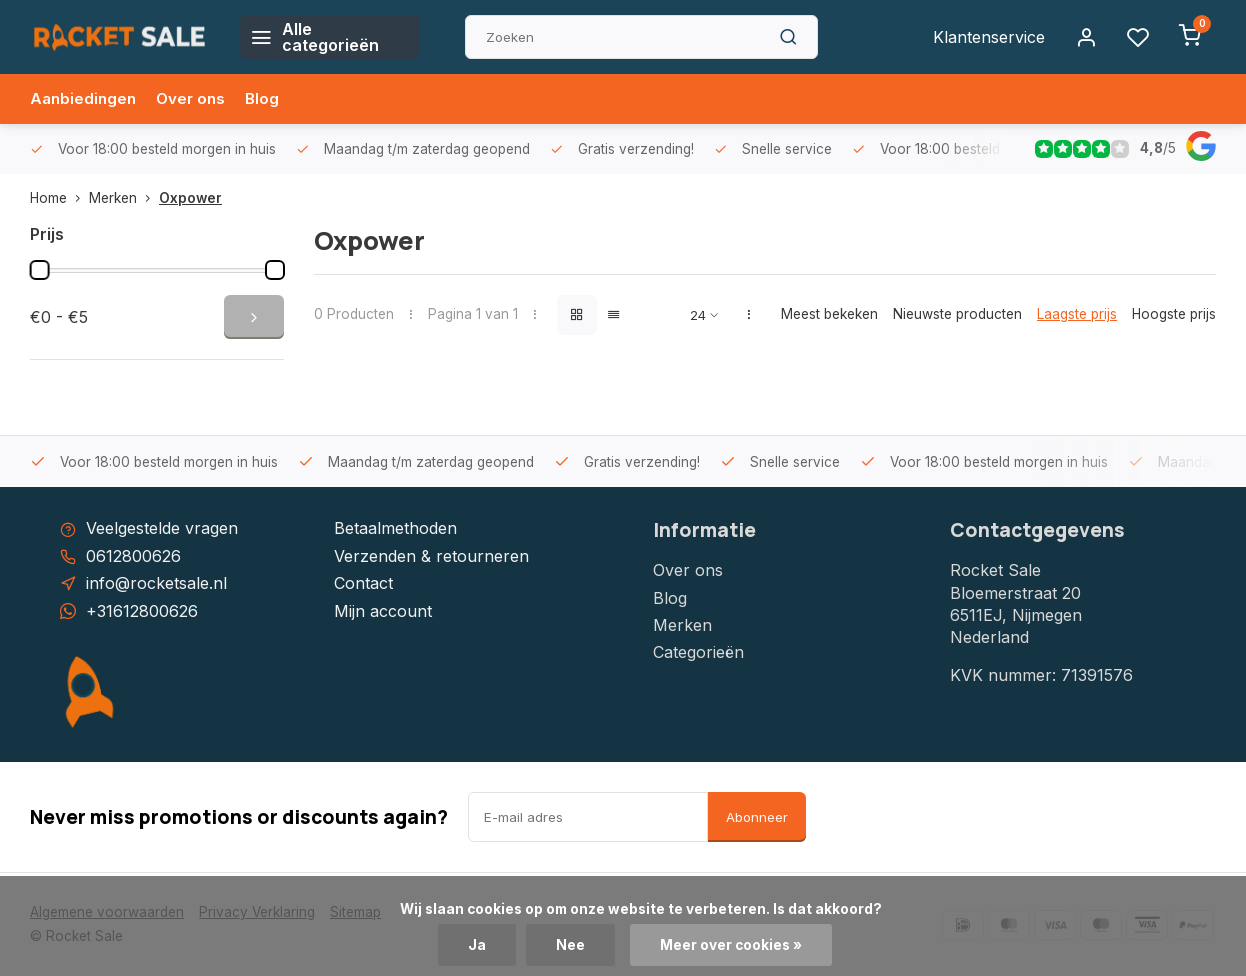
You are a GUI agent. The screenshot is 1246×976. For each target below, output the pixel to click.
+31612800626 (142, 611)
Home (59, 198)
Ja (477, 945)
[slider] (40, 270)
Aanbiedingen (85, 99)
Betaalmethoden (395, 528)
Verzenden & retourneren (431, 556)
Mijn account (383, 611)
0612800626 (133, 556)
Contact (363, 583)
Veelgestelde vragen (162, 528)
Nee (570, 945)
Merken (124, 198)
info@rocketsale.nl (156, 583)
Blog (269, 99)
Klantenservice (989, 37)
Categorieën (698, 652)
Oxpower (190, 198)
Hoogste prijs (1174, 314)
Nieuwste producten (957, 314)
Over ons (196, 99)
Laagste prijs (1077, 314)
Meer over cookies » (731, 945)
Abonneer (757, 817)
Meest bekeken (829, 314)
